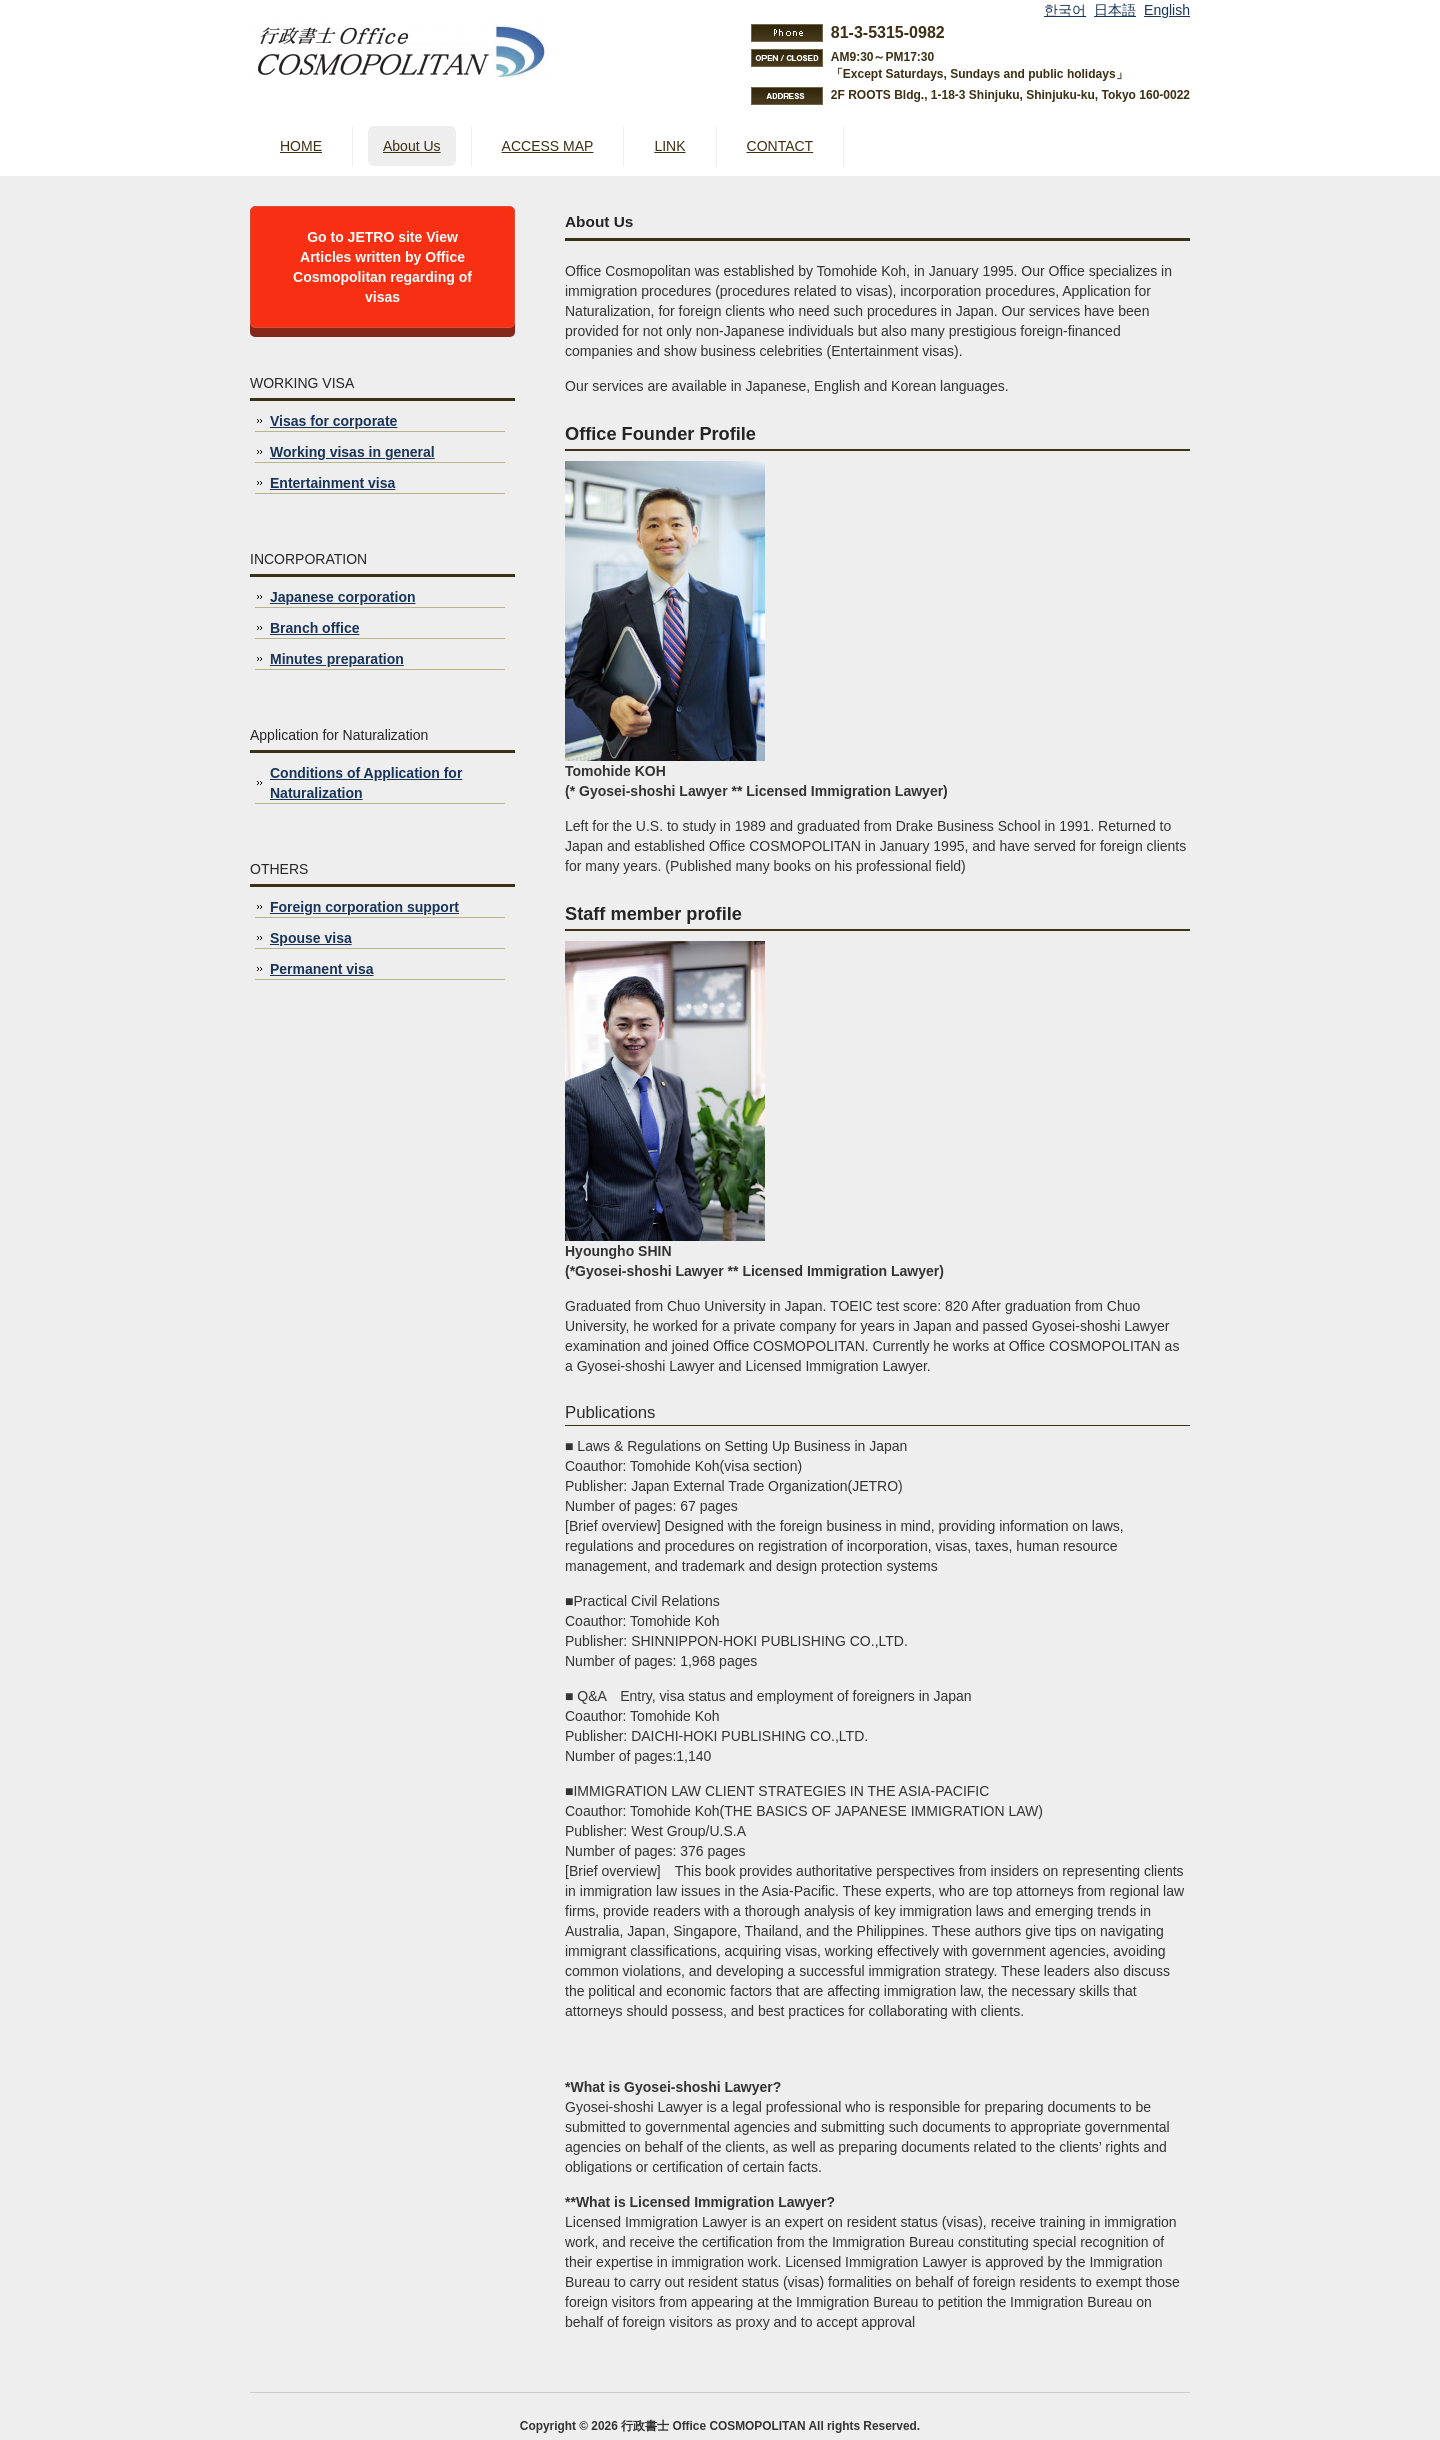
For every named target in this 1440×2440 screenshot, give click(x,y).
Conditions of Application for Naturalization (366, 783)
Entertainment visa (332, 483)
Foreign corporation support (364, 907)
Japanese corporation (343, 597)
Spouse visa (311, 938)
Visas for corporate (333, 421)
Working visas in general (352, 452)
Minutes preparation (337, 659)
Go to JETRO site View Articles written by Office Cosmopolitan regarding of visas (382, 267)
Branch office (314, 628)
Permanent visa (322, 969)
